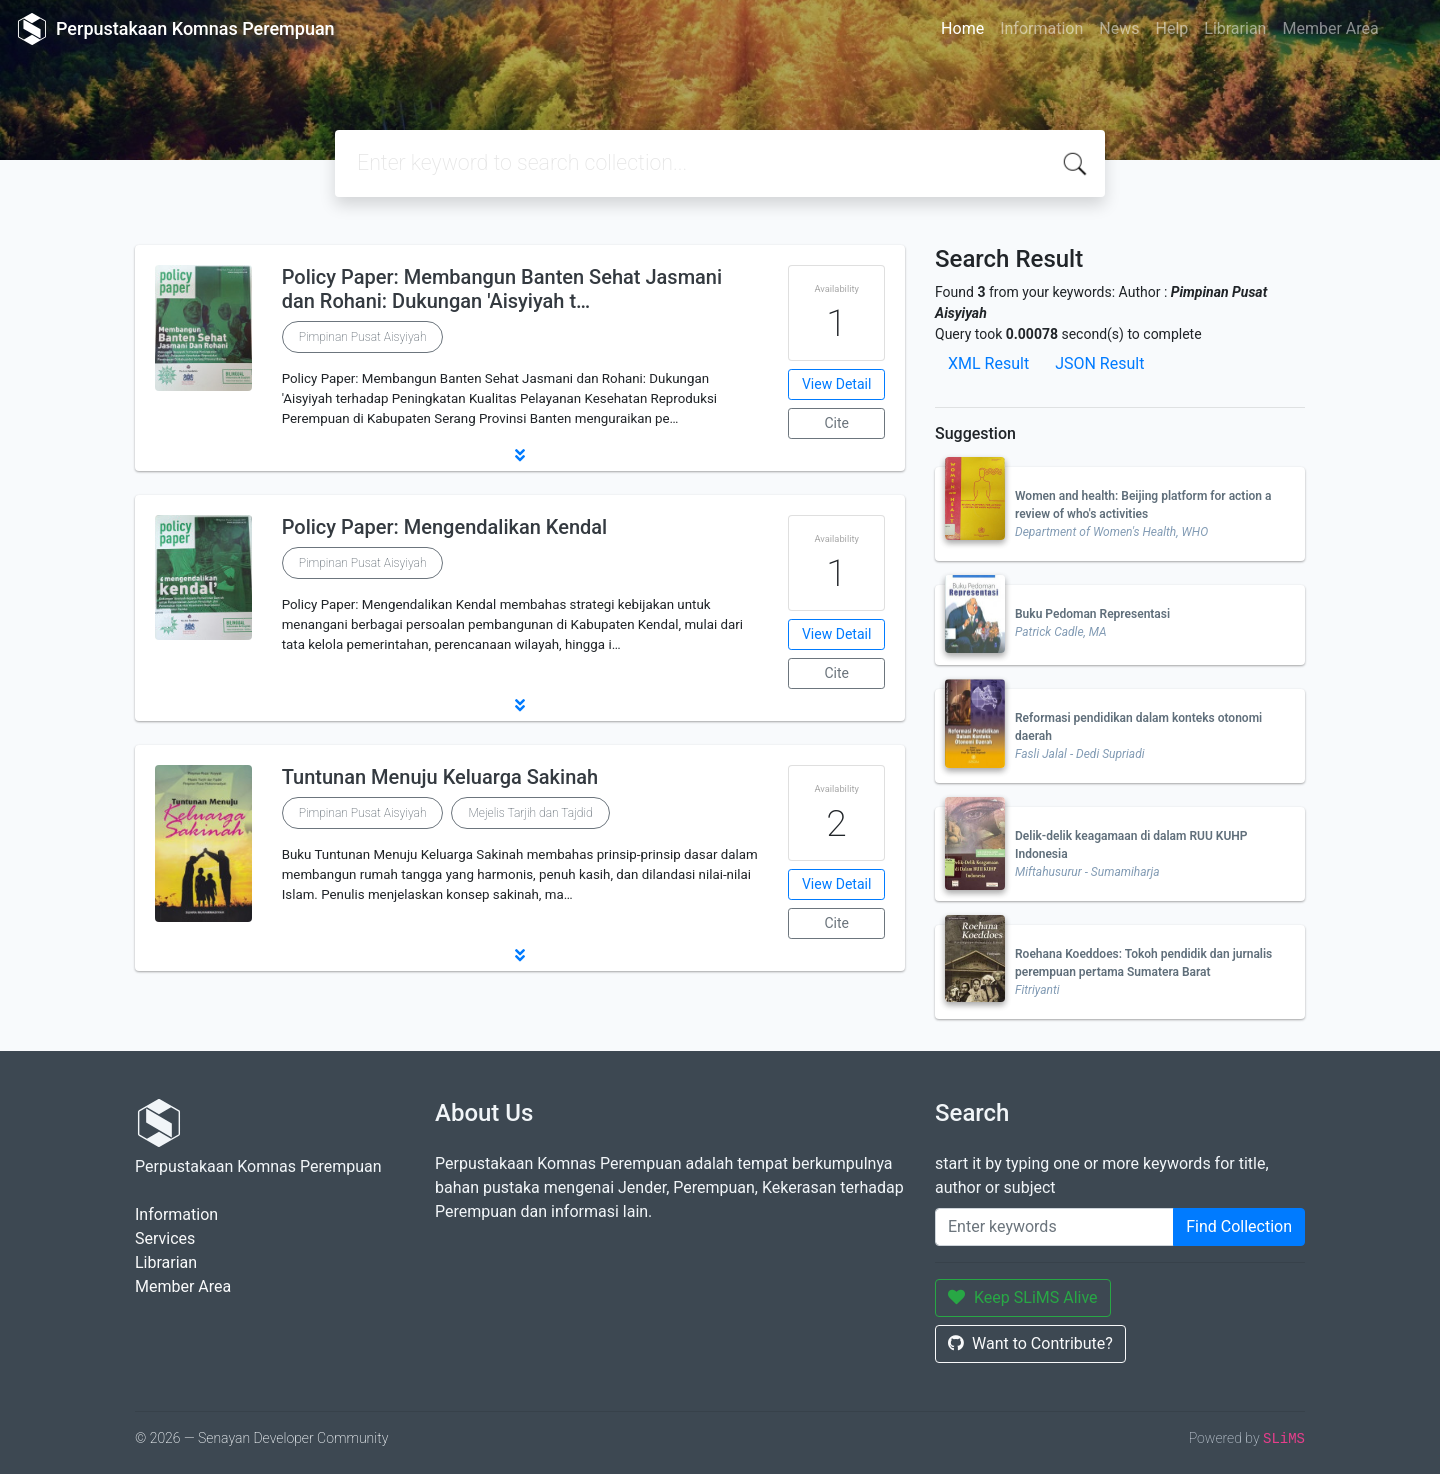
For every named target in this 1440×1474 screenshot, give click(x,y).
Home (962, 28)
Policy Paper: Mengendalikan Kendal (445, 527)
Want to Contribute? (1030, 1343)
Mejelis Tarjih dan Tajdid (530, 813)
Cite (836, 423)
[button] (520, 455)
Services (165, 1238)
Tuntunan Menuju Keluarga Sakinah (440, 777)
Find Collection (1239, 1226)
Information (1041, 28)
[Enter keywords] (1054, 1227)
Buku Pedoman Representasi (1092, 614)
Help (1171, 28)
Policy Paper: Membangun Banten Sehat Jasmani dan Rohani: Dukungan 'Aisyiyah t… (502, 289)
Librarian (1235, 28)
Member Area (1330, 28)
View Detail (836, 384)
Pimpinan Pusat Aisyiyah (363, 337)
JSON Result (1099, 363)
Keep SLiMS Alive (1023, 1297)
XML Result (988, 363)
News (1119, 28)
